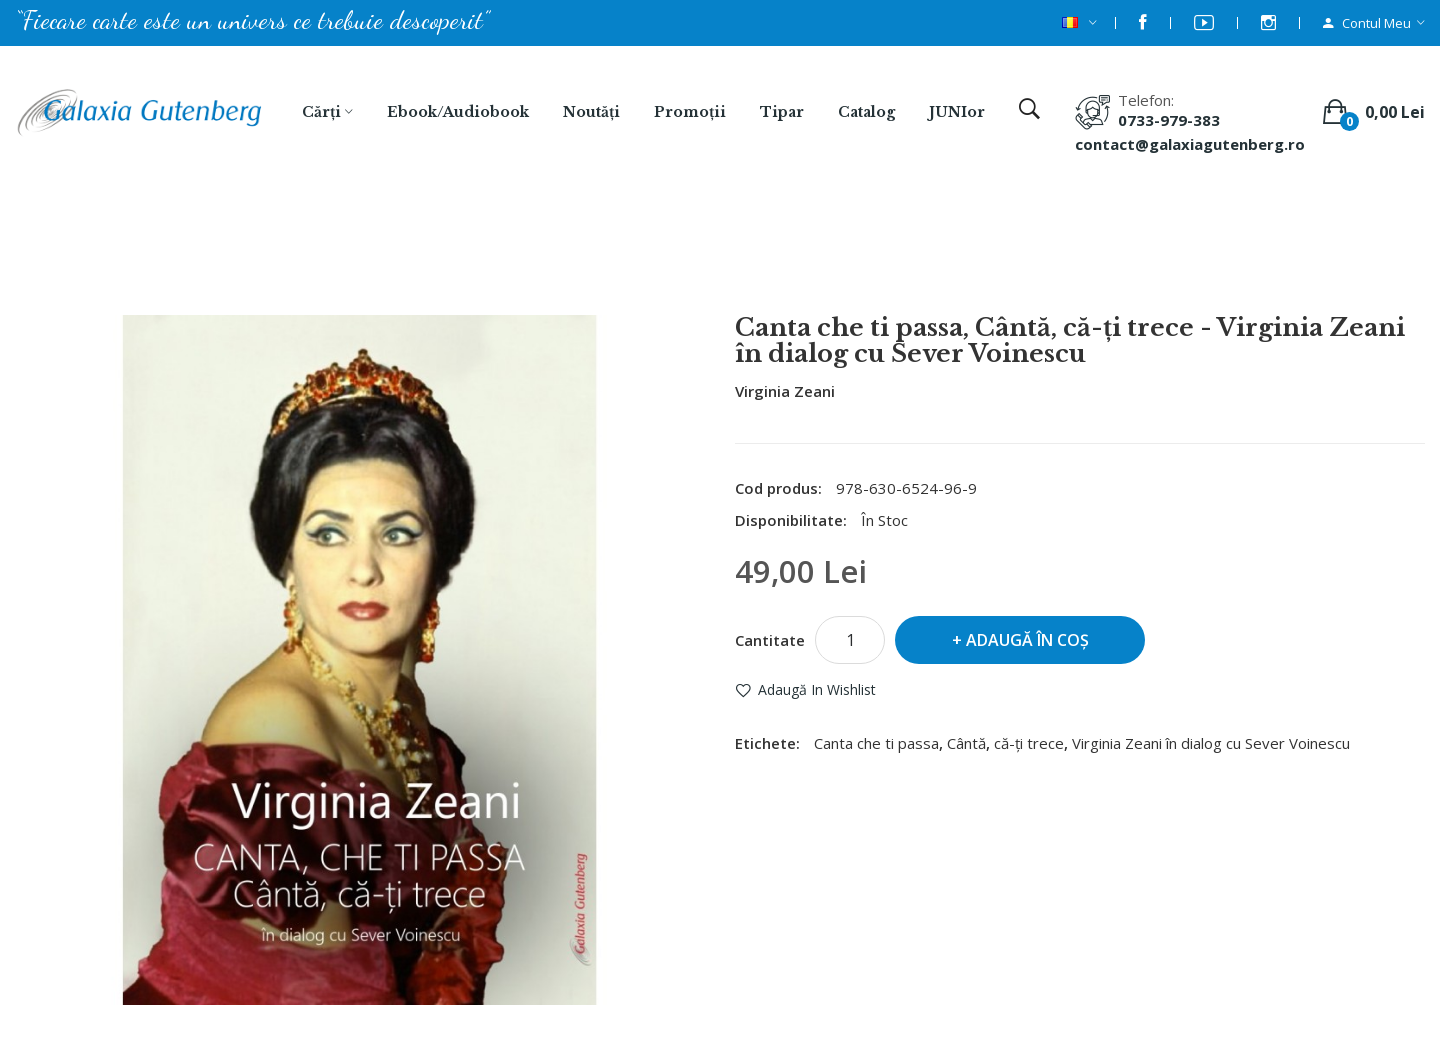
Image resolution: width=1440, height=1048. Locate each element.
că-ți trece (1029, 743)
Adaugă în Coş (1027, 640)
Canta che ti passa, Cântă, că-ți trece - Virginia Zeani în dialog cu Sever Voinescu (746, 261)
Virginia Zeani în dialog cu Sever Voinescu (1211, 743)
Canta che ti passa (876, 743)
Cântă (966, 743)
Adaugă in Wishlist (817, 689)
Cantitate (770, 640)
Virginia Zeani (785, 391)
